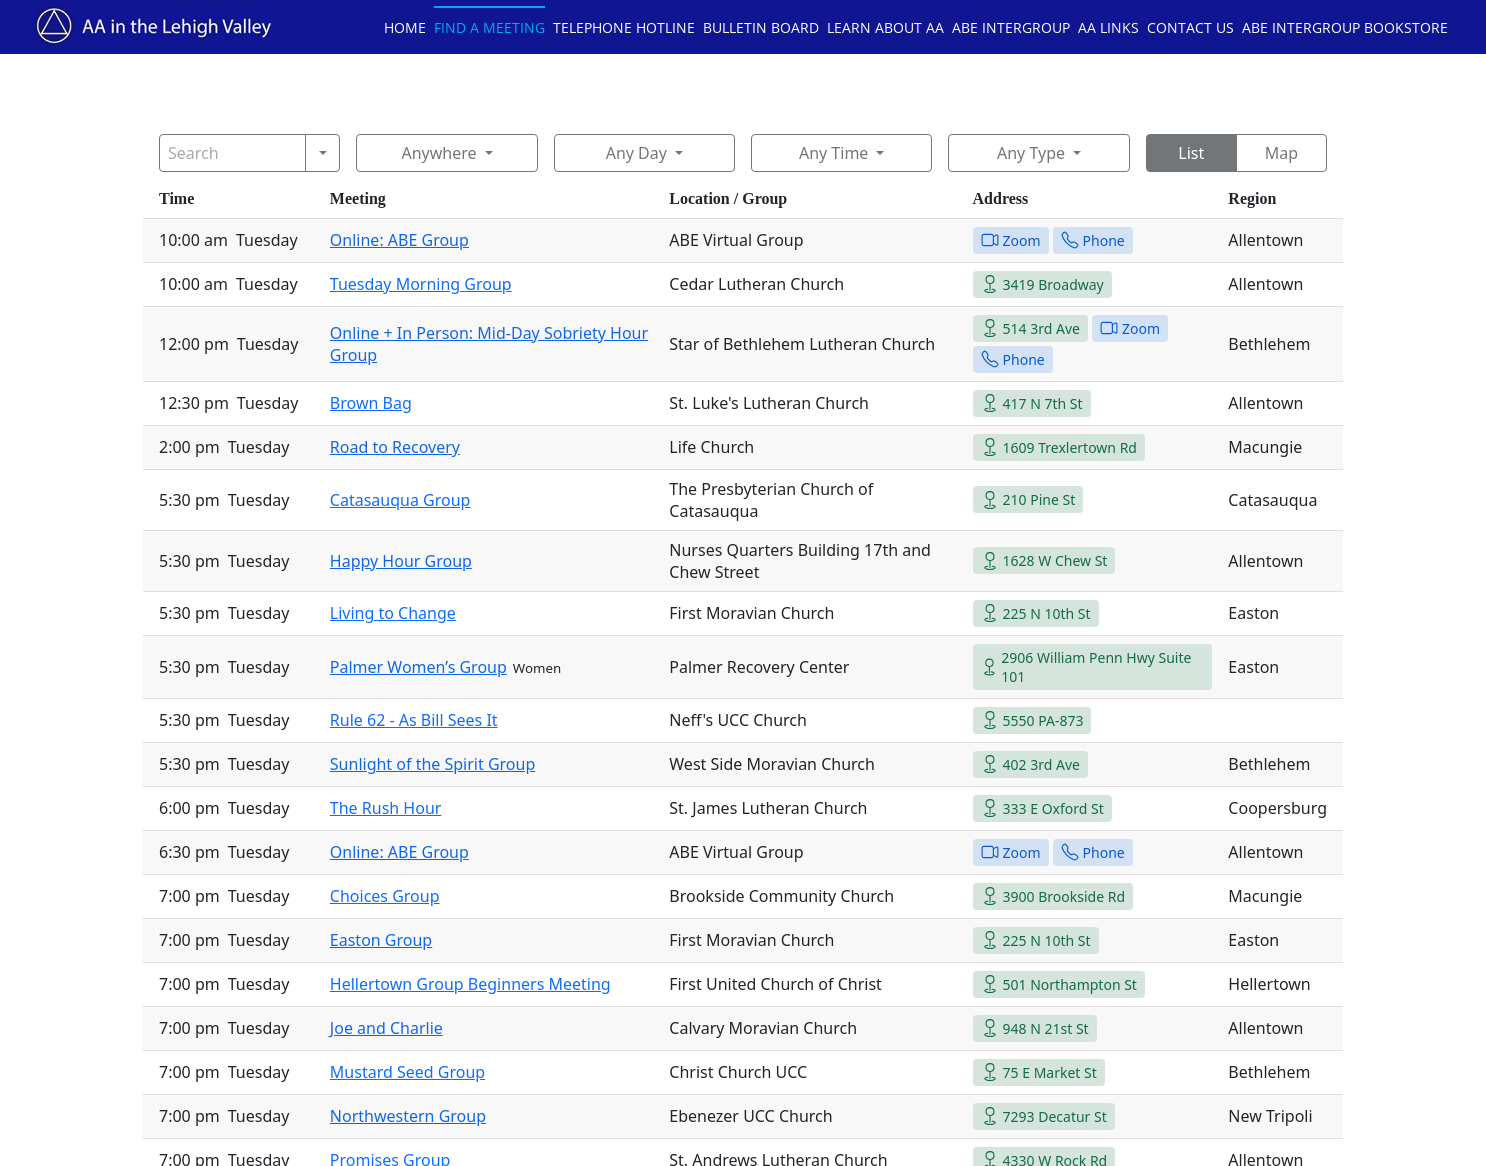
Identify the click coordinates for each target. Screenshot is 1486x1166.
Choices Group (385, 896)
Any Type (1031, 153)
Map (1281, 153)
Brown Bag (371, 403)
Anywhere (438, 153)
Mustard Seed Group (407, 1072)
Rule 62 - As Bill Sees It (414, 720)
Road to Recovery (395, 447)
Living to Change (393, 613)
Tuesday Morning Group (421, 284)
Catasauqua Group (400, 500)
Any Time (833, 153)
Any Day (636, 153)
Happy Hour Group (401, 561)
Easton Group (381, 940)
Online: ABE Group (399, 240)
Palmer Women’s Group (418, 667)
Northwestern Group (408, 1116)
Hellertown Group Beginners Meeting (470, 984)
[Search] (232, 153)
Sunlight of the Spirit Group (432, 764)
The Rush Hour (386, 808)
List (1191, 153)
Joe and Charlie (386, 1028)
